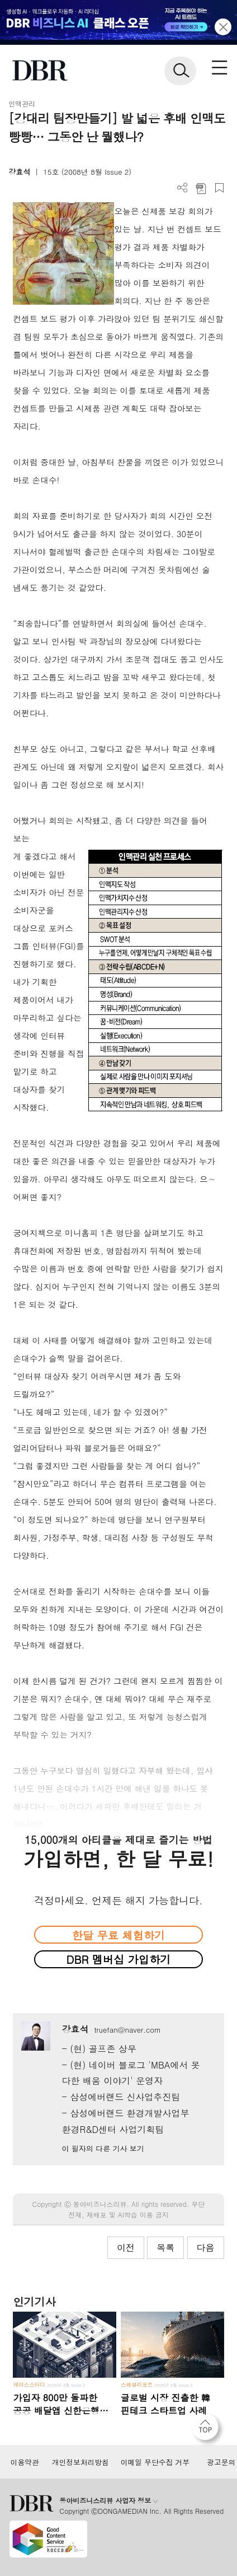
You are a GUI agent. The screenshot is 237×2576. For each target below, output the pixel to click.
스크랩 (219, 188)
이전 (126, 2247)
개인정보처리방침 (80, 2462)
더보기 (182, 188)
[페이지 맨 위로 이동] (208, 2429)
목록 (165, 2247)
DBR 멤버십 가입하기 (119, 1959)
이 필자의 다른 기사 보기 (102, 2148)
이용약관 (24, 2462)
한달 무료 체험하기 (118, 1935)
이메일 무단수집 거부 (155, 2462)
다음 (206, 2247)
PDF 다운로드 (201, 188)
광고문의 (221, 2462)
